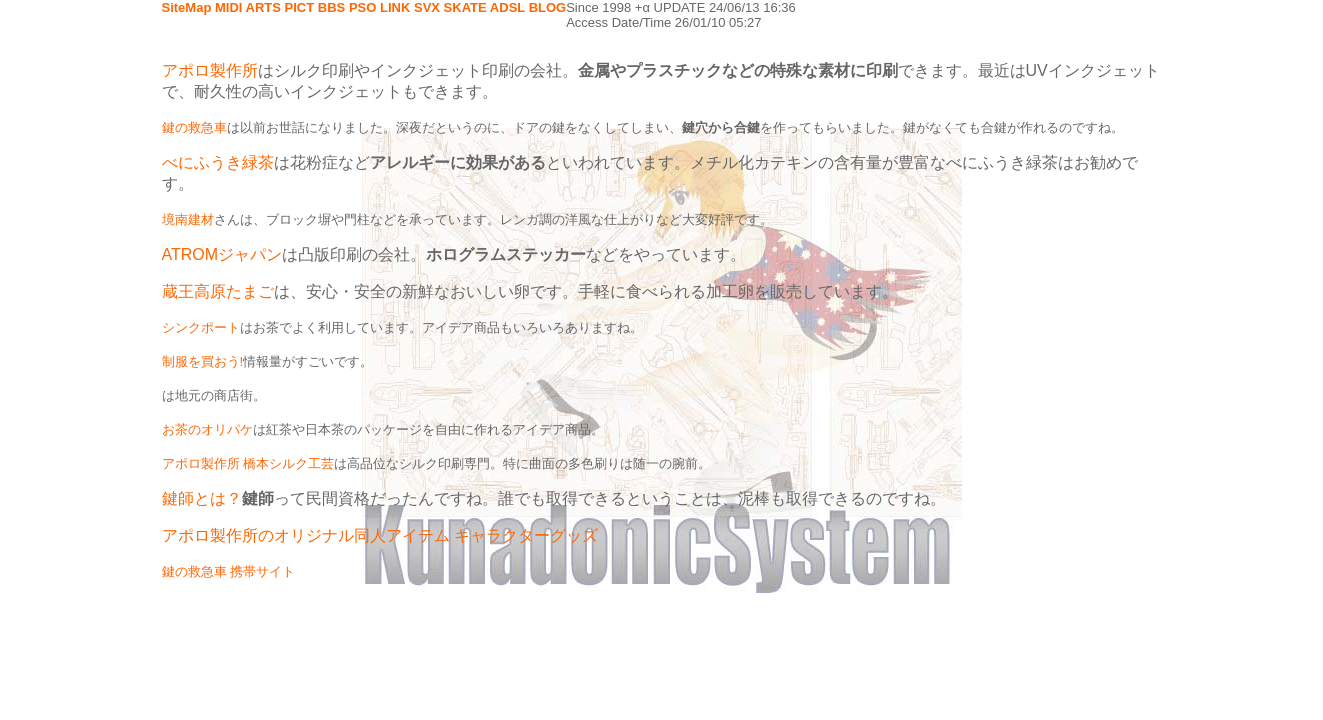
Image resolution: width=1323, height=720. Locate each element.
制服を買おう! (203, 361)
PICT (300, 7)
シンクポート (201, 327)
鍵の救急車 (194, 127)
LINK (395, 7)
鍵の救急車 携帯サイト (229, 571)
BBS (331, 7)
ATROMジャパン (222, 254)
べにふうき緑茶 (218, 162)
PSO (362, 7)
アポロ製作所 (210, 70)
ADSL (507, 7)
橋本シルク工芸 (288, 463)
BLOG (548, 7)
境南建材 (188, 219)
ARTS (263, 7)
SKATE (465, 7)
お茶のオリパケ (207, 429)
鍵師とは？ (202, 498)
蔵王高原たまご (218, 291)
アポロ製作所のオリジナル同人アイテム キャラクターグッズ (380, 535)
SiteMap (187, 7)
